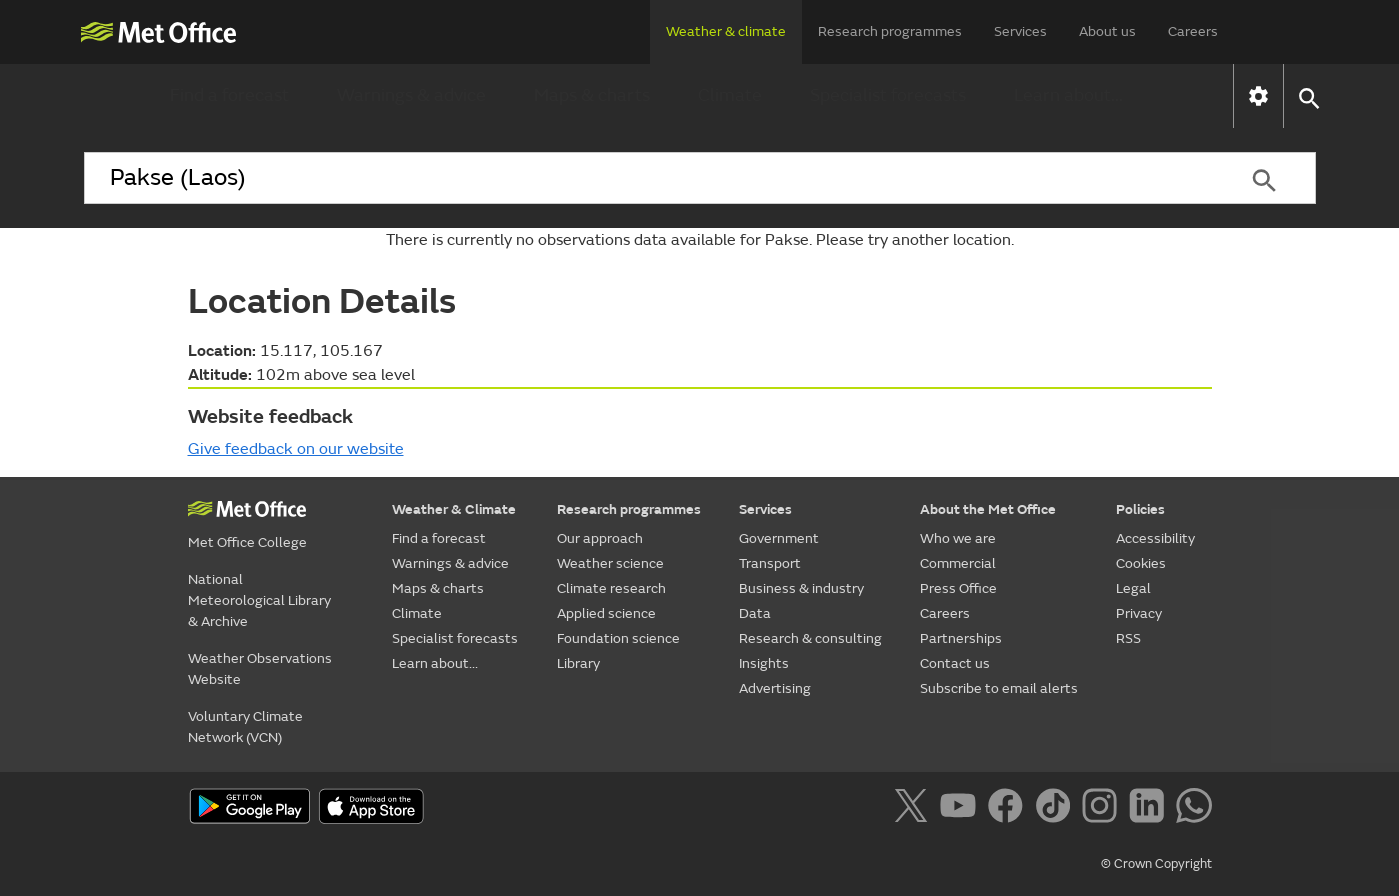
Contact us (955, 663)
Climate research (611, 588)
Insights (764, 663)
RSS (1128, 638)
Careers (1193, 31)
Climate (730, 95)
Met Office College (247, 542)
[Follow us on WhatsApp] (1193, 809)
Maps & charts (592, 95)
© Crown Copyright (1156, 864)
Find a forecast (229, 95)
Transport (770, 563)
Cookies (1141, 563)
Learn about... (1068, 95)
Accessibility (1155, 538)
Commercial (958, 563)
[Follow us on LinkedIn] (1150, 809)
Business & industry (801, 588)
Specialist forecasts (888, 95)
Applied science (606, 613)
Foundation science (618, 638)
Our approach (600, 538)
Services (1020, 31)
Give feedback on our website (296, 449)
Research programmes (890, 31)
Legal (1133, 588)
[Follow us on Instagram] (1103, 809)
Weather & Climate (454, 509)
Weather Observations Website (260, 669)
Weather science (610, 563)
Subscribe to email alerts (999, 688)
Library (578, 663)
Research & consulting (810, 638)
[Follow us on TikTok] (1056, 809)
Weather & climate (726, 31)
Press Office (958, 588)
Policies (1140, 509)
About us (1107, 31)
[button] (1308, 96)
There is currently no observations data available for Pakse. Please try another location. (700, 240)
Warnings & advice (411, 95)
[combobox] (649, 178)
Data (755, 613)
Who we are (958, 538)
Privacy (1139, 613)
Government (779, 538)
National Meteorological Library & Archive (259, 600)
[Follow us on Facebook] (1009, 809)
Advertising (775, 688)
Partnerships (961, 638)
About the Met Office (988, 509)
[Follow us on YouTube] (961, 809)
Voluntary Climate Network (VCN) (245, 727)
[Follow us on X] (914, 809)
